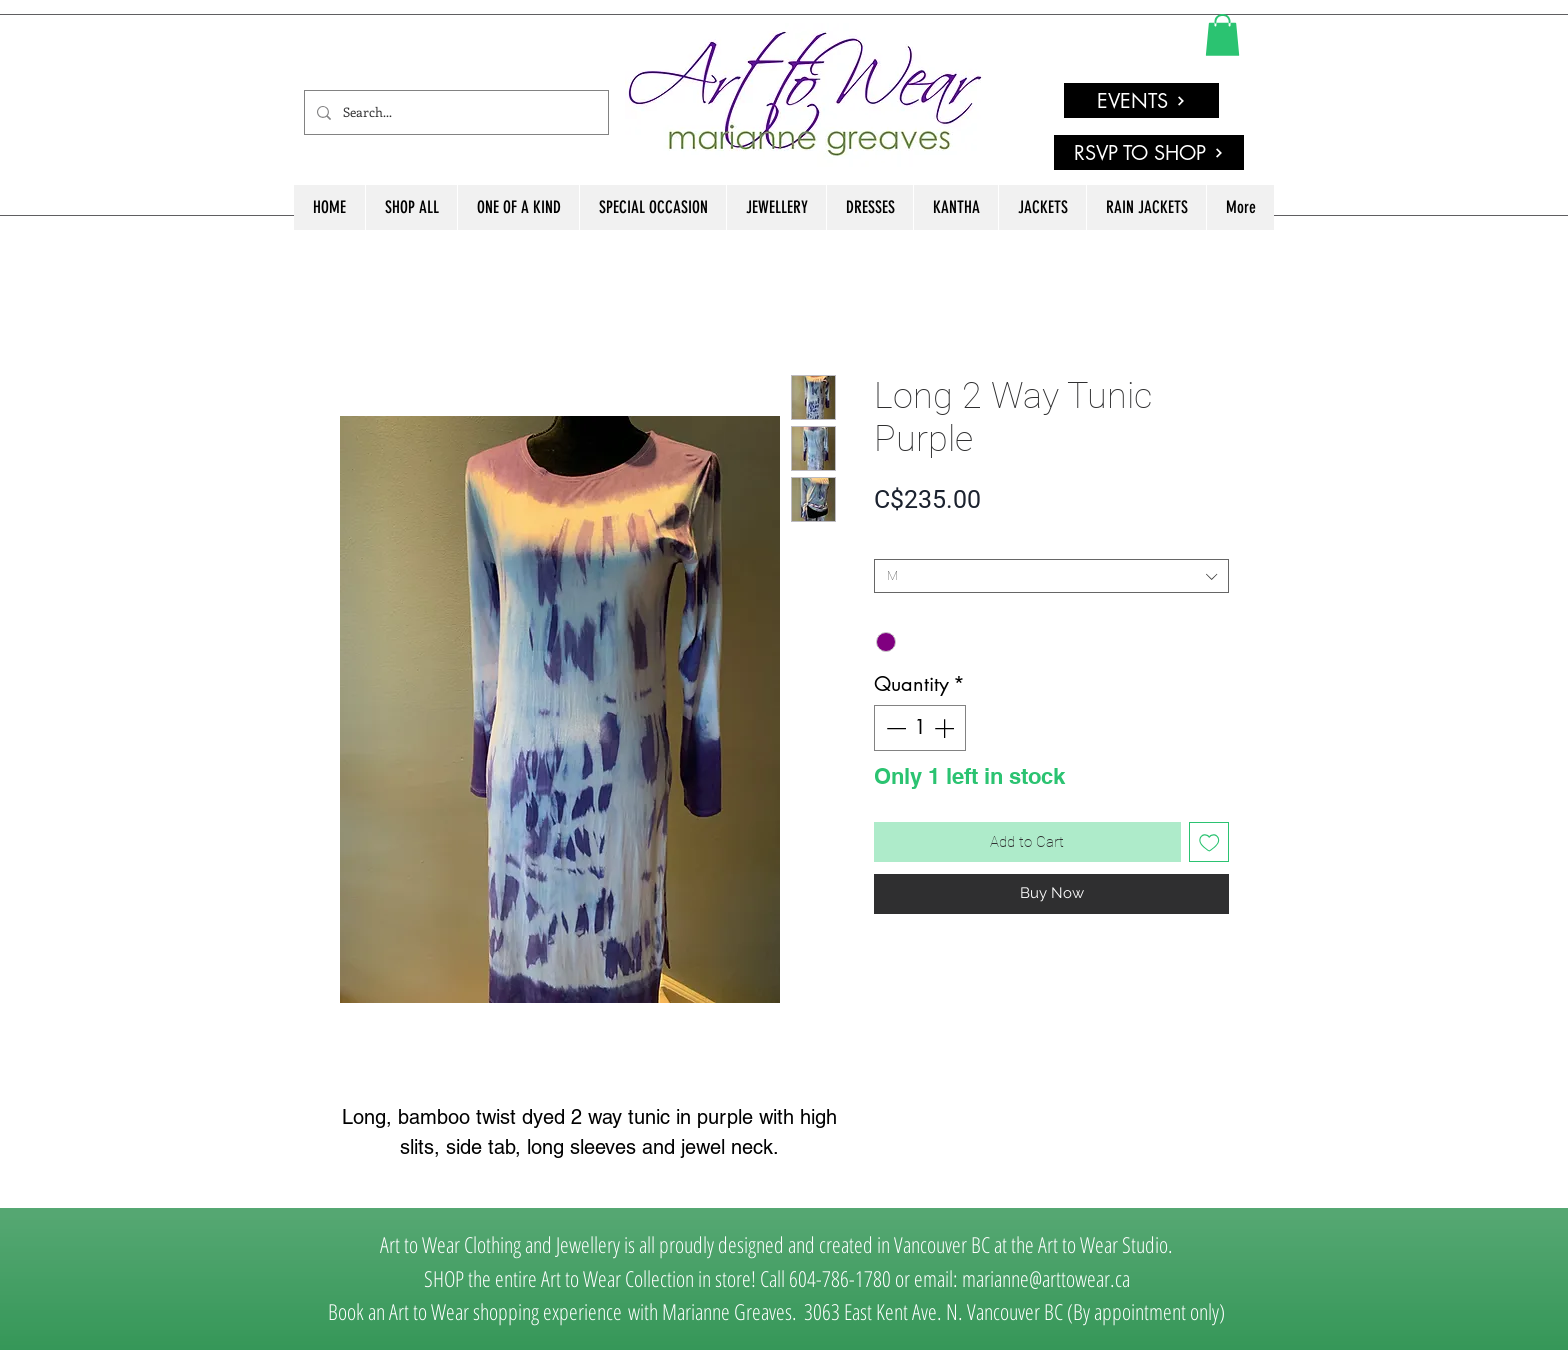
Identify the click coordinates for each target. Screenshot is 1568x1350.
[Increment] (946, 728)
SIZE (891, 542)
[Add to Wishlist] (1209, 842)
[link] (1222, 35)
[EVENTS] (1141, 100)
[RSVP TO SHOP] (1149, 152)
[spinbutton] (920, 728)
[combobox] (1051, 576)
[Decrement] (894, 728)
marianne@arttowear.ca (1046, 1278)
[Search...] (454, 112)
